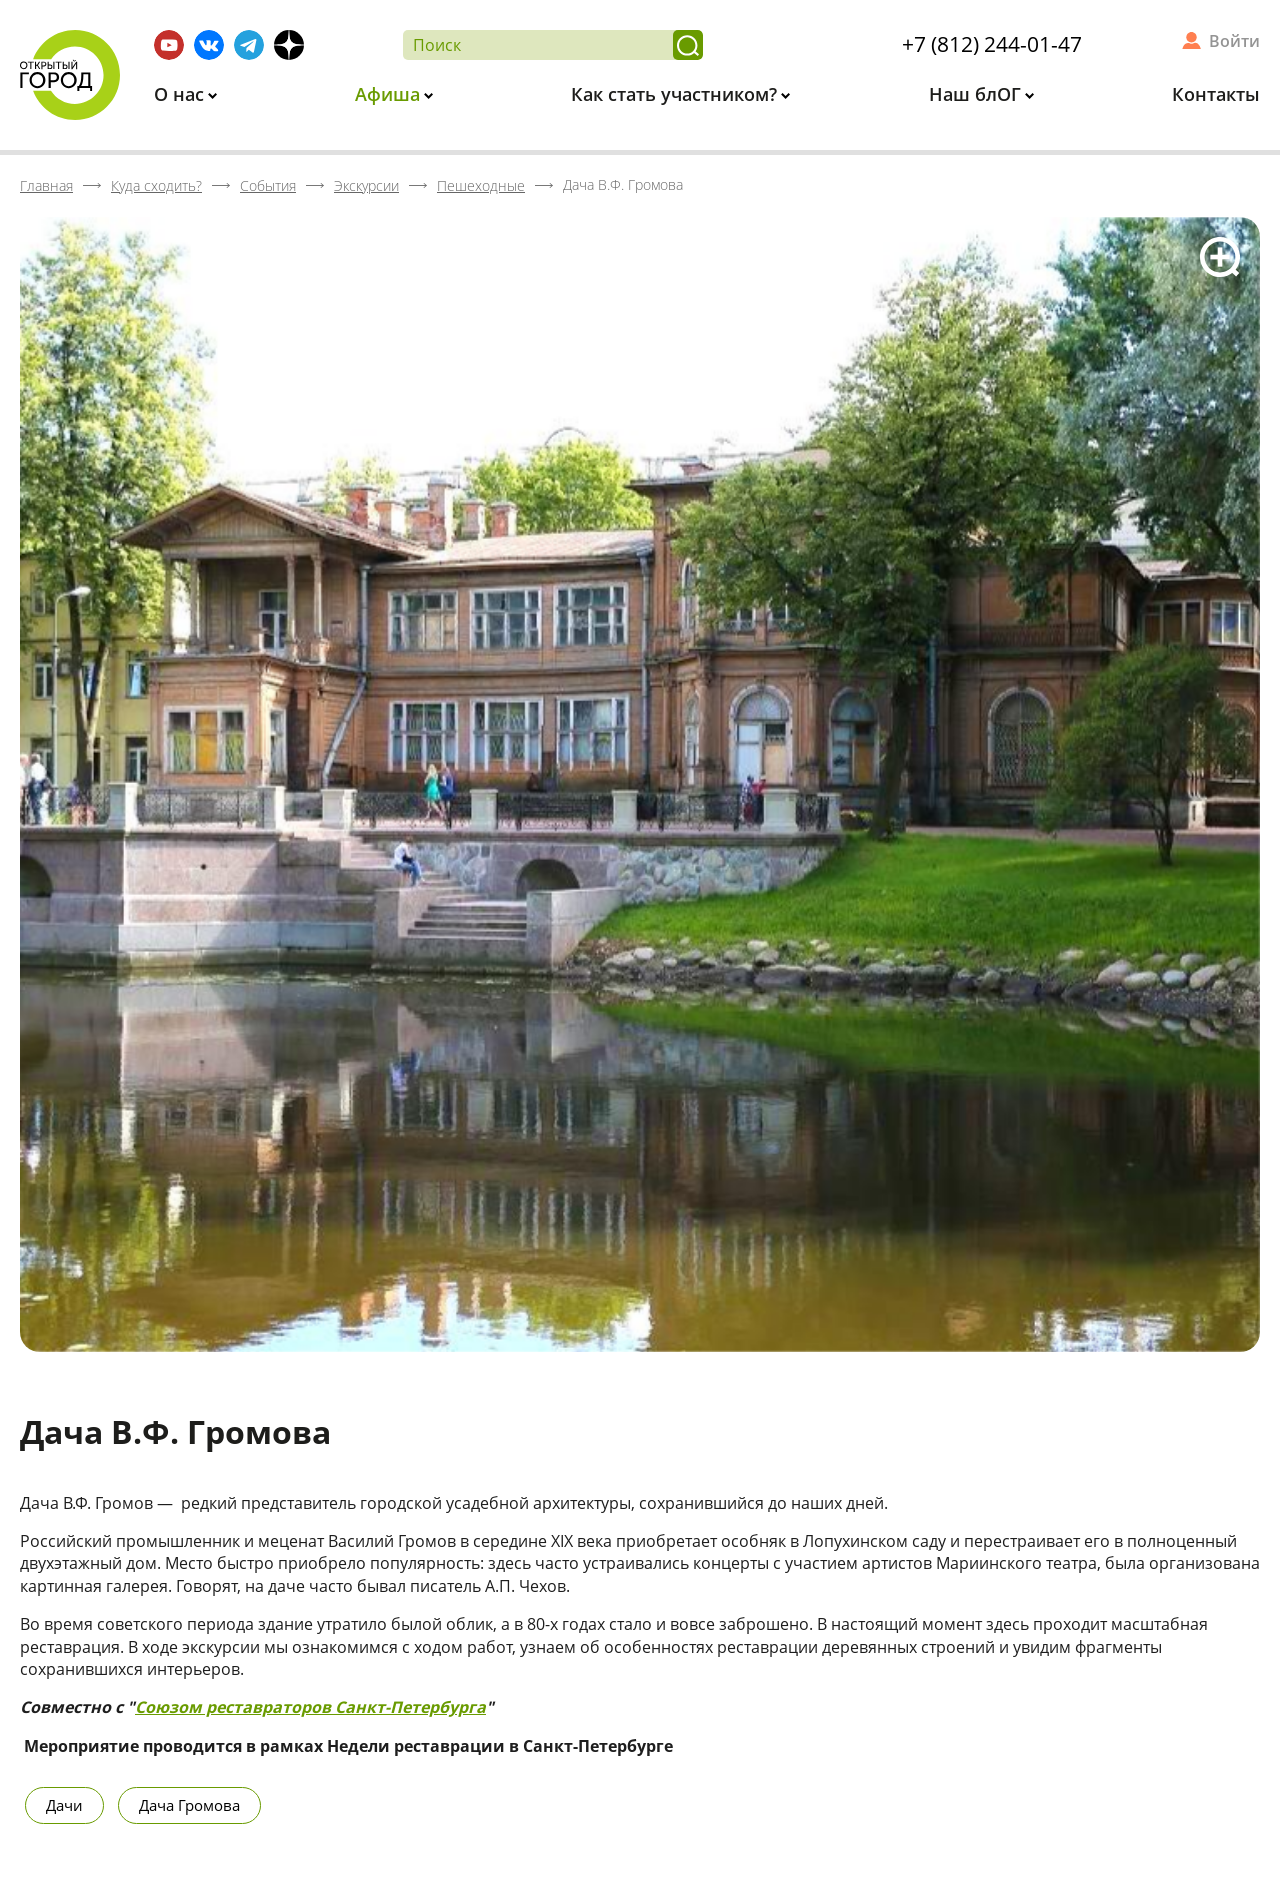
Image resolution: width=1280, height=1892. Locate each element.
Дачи (64, 1805)
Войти (1234, 41)
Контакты (1216, 94)
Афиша (390, 94)
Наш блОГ (977, 94)
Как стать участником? (676, 94)
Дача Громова (189, 1805)
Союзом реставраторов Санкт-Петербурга (310, 1707)
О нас (181, 94)
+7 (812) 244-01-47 (992, 44)
